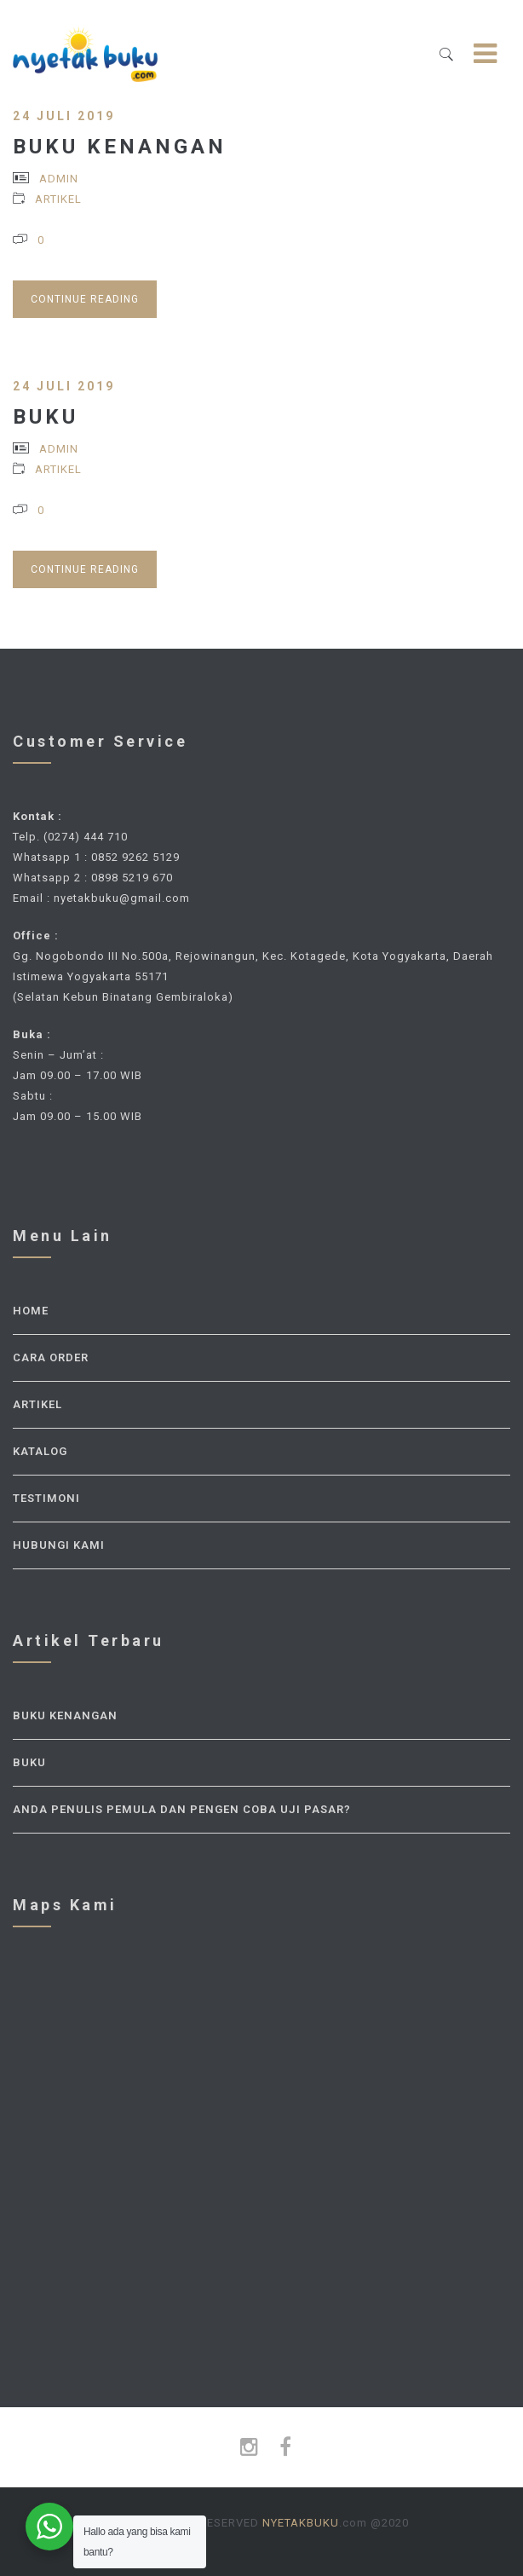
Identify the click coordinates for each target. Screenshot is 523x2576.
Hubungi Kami (59, 1545)
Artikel (58, 199)
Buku (45, 417)
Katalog (40, 1451)
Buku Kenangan (120, 147)
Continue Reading (85, 299)
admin (58, 178)
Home (31, 1310)
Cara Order (51, 1357)
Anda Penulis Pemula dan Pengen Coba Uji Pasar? (182, 1809)
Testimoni (46, 1498)
